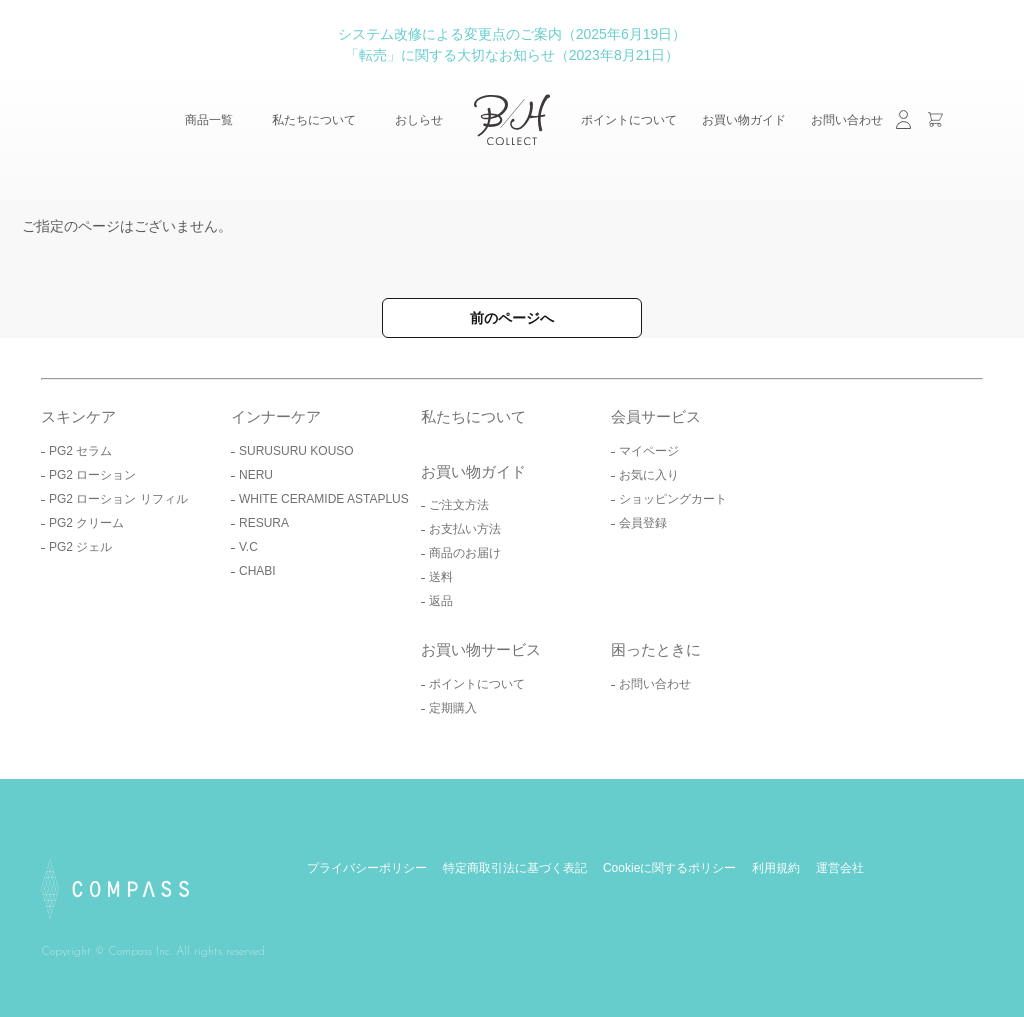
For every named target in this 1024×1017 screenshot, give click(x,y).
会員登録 (643, 523)
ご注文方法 (459, 505)
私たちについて (314, 120)
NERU (256, 475)
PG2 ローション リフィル (118, 499)
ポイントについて (629, 120)
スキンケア (78, 416)
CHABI (257, 571)
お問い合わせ (847, 120)
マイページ (649, 451)
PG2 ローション (92, 475)
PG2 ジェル (80, 547)
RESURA (264, 523)
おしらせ (419, 120)
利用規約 (776, 868)
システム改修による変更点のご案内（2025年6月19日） (512, 34)
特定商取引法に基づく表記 (515, 868)
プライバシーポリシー (367, 868)
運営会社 (840, 868)
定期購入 (453, 708)
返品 (441, 601)
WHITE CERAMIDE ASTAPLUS (324, 499)
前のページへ (512, 318)
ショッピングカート (673, 499)
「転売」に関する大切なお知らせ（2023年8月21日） (512, 55)
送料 (441, 577)
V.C (248, 547)
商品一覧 (209, 120)
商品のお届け (465, 553)
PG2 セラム (80, 451)
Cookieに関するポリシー (669, 868)
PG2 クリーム (86, 523)
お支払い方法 (465, 529)
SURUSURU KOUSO (296, 451)
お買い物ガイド (744, 120)
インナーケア (276, 416)
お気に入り (649, 475)
